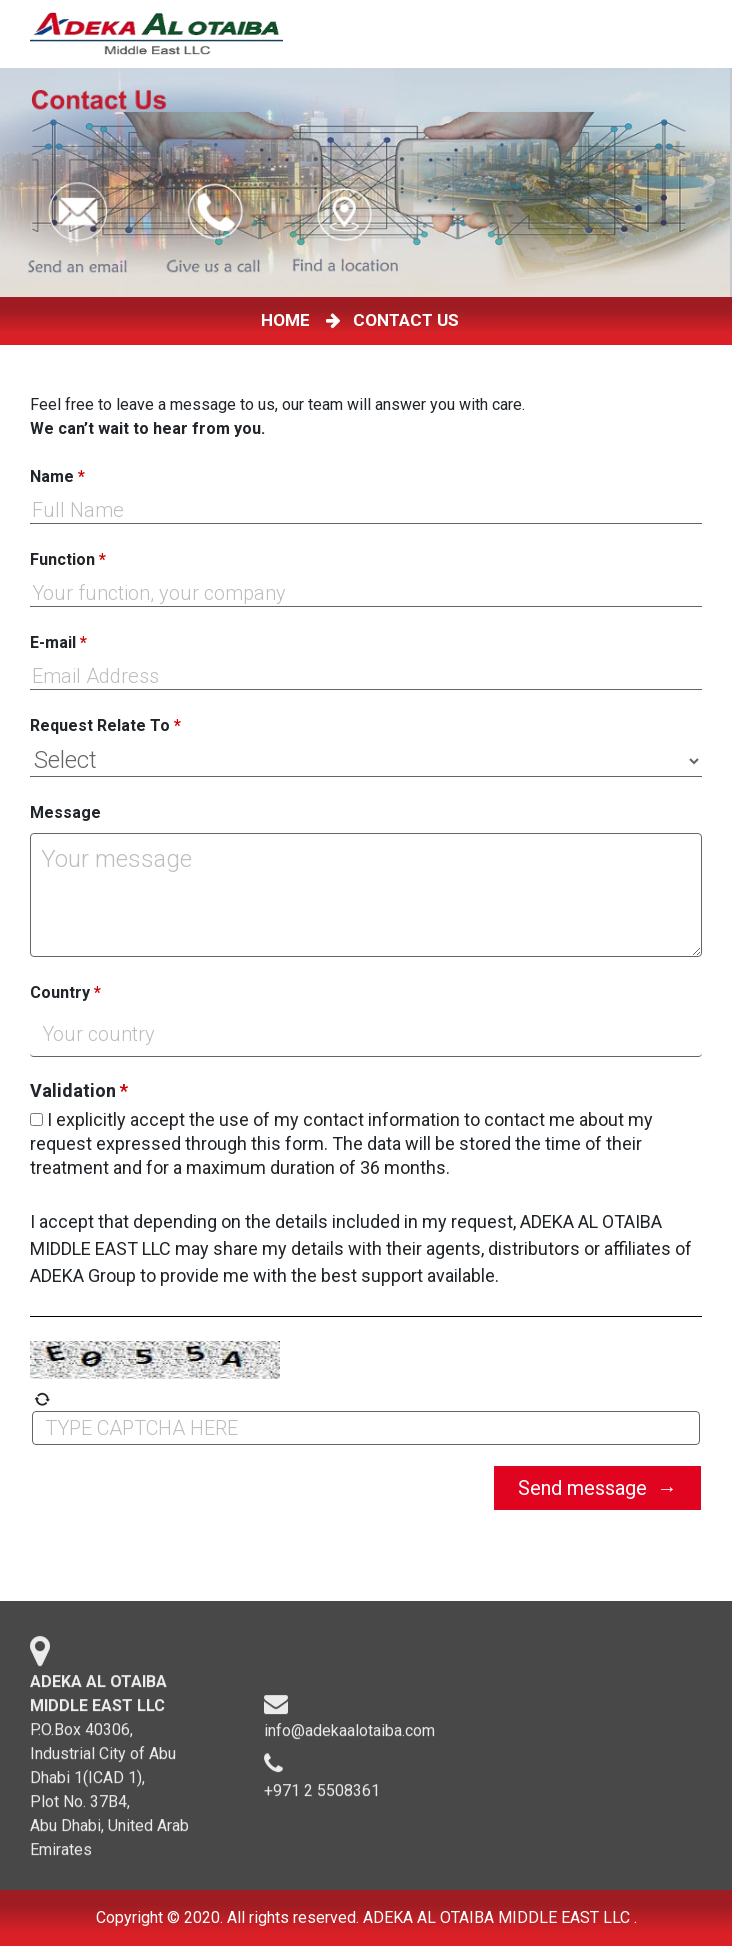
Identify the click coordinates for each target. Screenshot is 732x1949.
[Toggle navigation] (701, 34)
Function (68, 559)
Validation (79, 1091)
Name (57, 476)
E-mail (58, 642)
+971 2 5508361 (322, 1798)
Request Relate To (105, 725)
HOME (289, 320)
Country (65, 992)
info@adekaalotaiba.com (349, 1738)
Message (65, 812)
